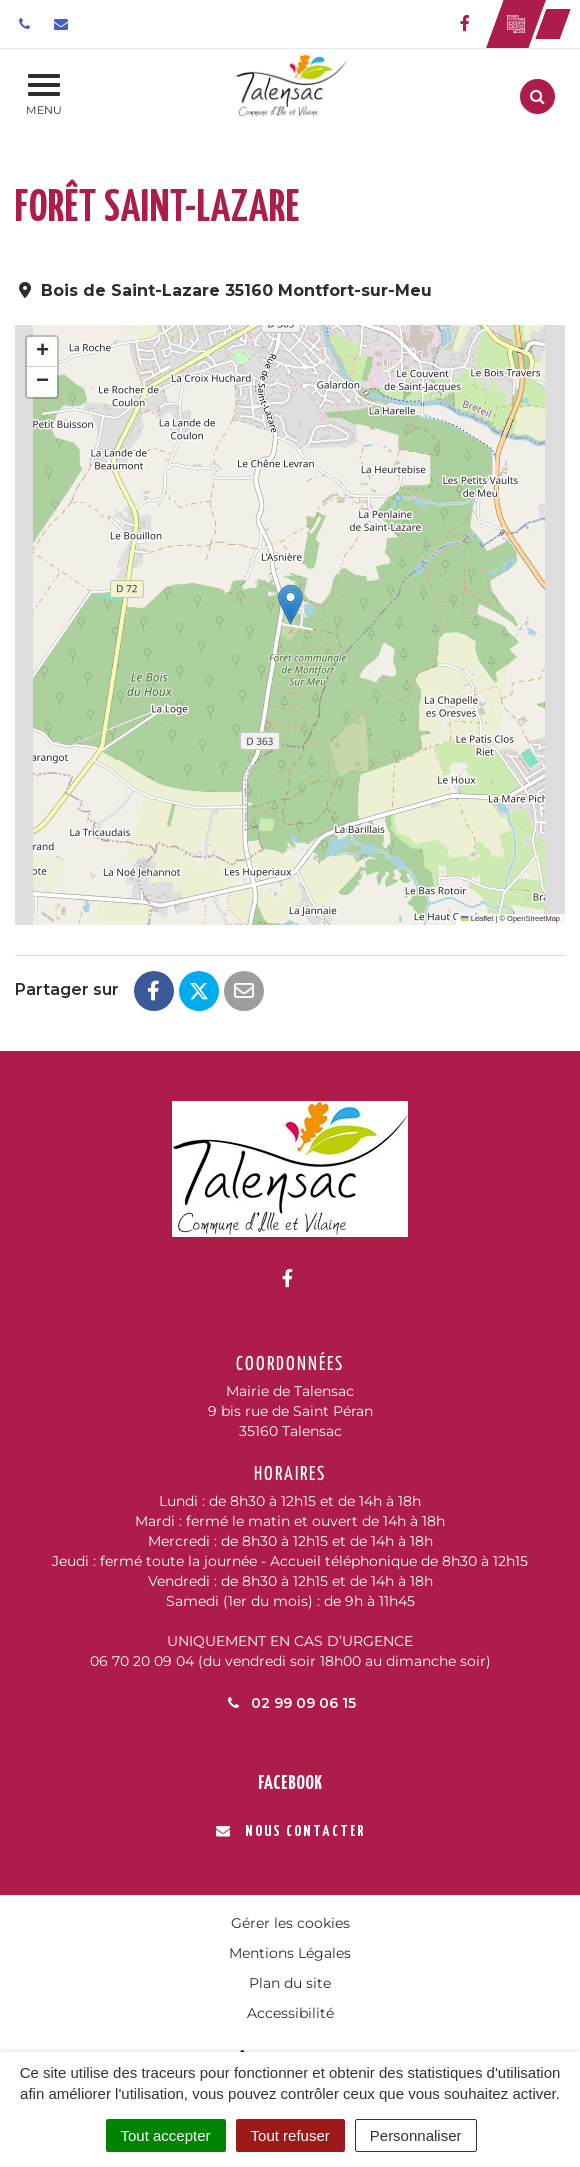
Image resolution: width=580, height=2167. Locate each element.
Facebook (290, 1783)
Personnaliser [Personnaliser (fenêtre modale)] (416, 2135)
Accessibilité (290, 2013)
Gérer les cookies (290, 1923)
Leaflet (477, 918)
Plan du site (290, 1983)
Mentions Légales (290, 1953)
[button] (290, 604)
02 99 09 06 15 (290, 1703)
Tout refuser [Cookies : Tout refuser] (290, 2135)
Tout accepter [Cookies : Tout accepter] (166, 2135)
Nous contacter (290, 1831)
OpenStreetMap (533, 918)
